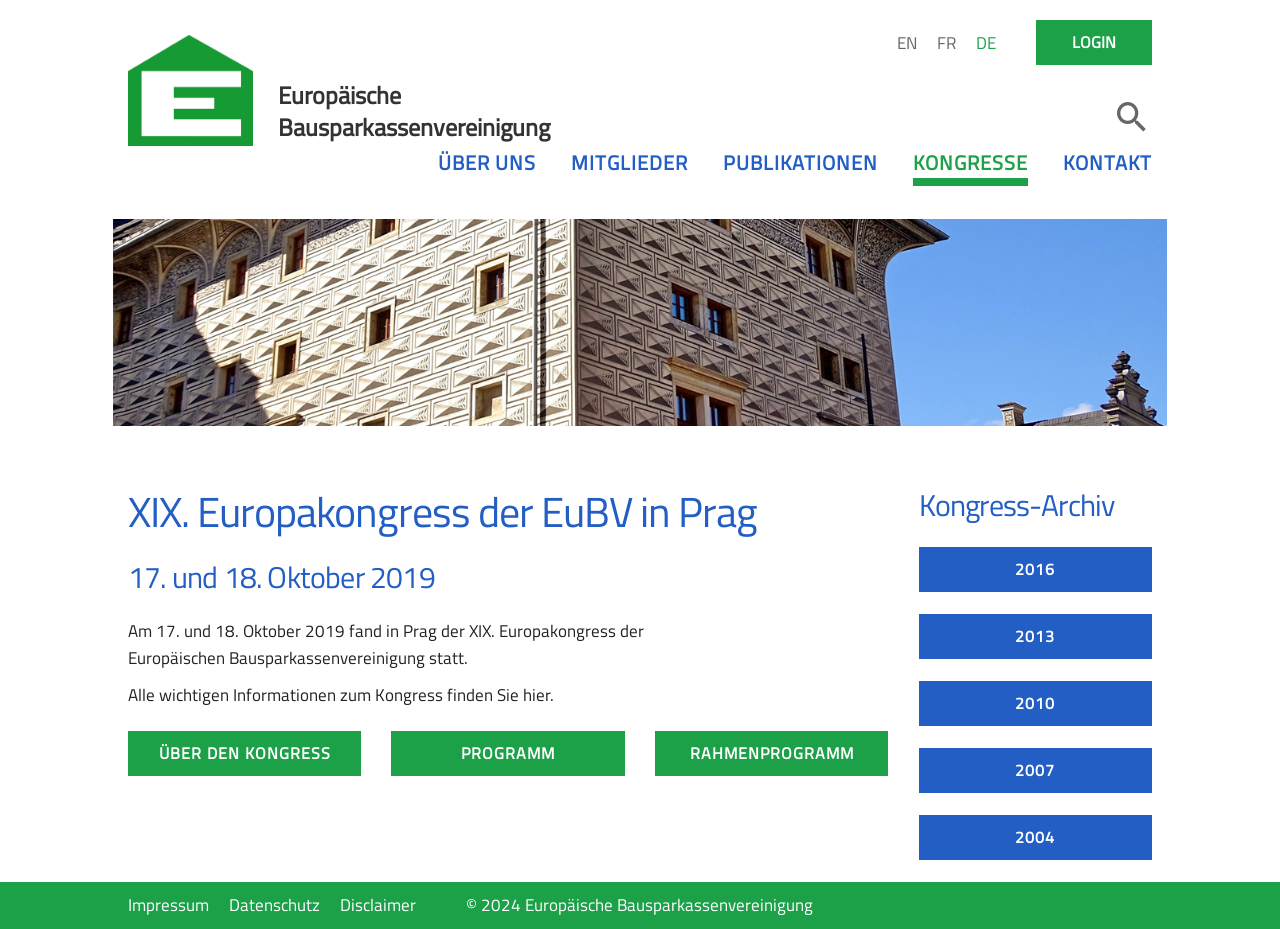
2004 (1035, 837)
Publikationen (800, 162)
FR (946, 43)
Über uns (487, 162)
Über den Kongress (245, 753)
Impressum (168, 905)
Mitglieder (629, 162)
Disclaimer (378, 905)
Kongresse (970, 162)
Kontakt (1107, 162)
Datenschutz (274, 905)
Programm (508, 753)
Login (1094, 42)
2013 (1035, 636)
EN (907, 43)
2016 (1035, 569)
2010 (1035, 703)
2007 (1035, 770)
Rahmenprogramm (772, 753)
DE (986, 43)
